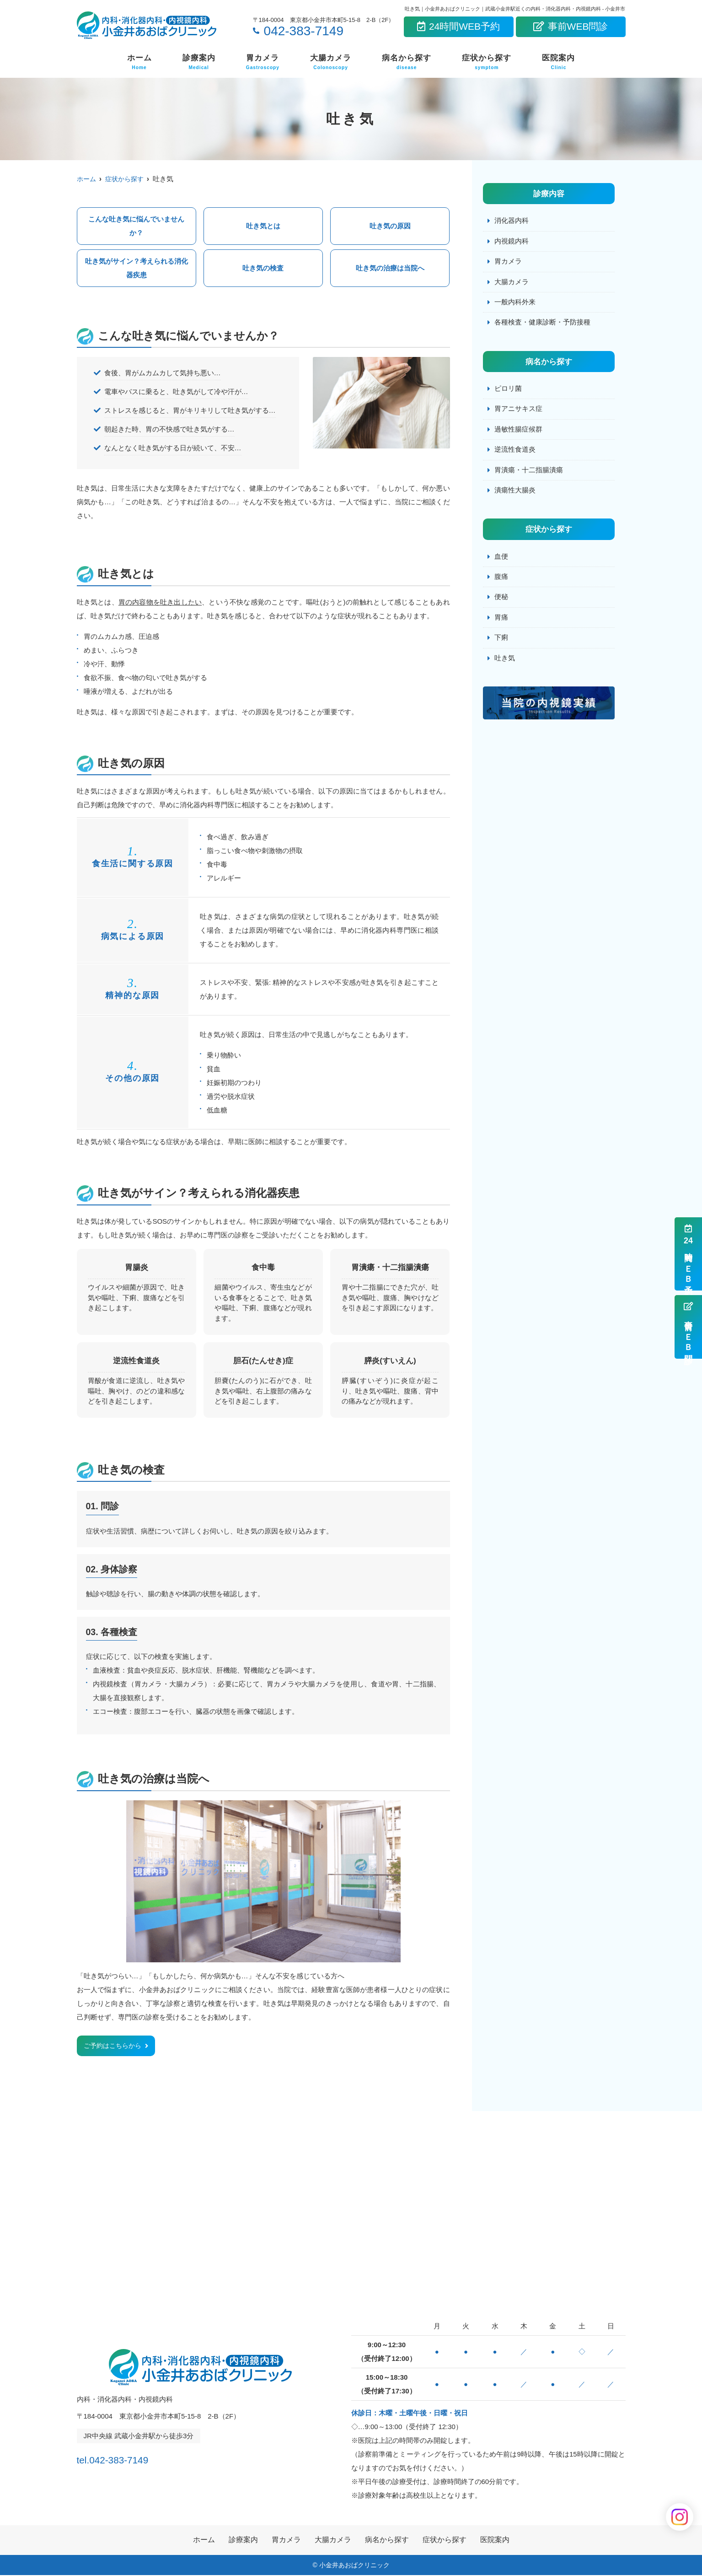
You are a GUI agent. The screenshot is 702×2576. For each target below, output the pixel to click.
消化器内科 (511, 221)
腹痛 (501, 580)
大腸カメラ (330, 62)
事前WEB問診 (570, 26)
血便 (501, 560)
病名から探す (406, 62)
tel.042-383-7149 (135, 2458)
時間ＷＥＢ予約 (688, 1254)
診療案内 (198, 62)
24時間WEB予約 (458, 26)
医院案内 (558, 62)
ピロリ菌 (508, 390)
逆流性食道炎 (515, 452)
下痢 (501, 642)
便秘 (501, 601)
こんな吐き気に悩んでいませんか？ (136, 226)
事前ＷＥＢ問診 (688, 1327)
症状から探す (486, 62)
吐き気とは (263, 226)
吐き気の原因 (390, 226)
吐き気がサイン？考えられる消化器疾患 (136, 268)
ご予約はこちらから (114, 2046)
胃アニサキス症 (518, 411)
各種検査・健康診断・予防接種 (542, 324)
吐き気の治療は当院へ (390, 268)
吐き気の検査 (263, 268)
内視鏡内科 (511, 241)
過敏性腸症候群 (518, 432)
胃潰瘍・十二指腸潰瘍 (528, 473)
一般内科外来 (515, 303)
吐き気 (504, 663)
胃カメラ (262, 62)
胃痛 (501, 622)
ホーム (139, 62)
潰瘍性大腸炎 (515, 493)
